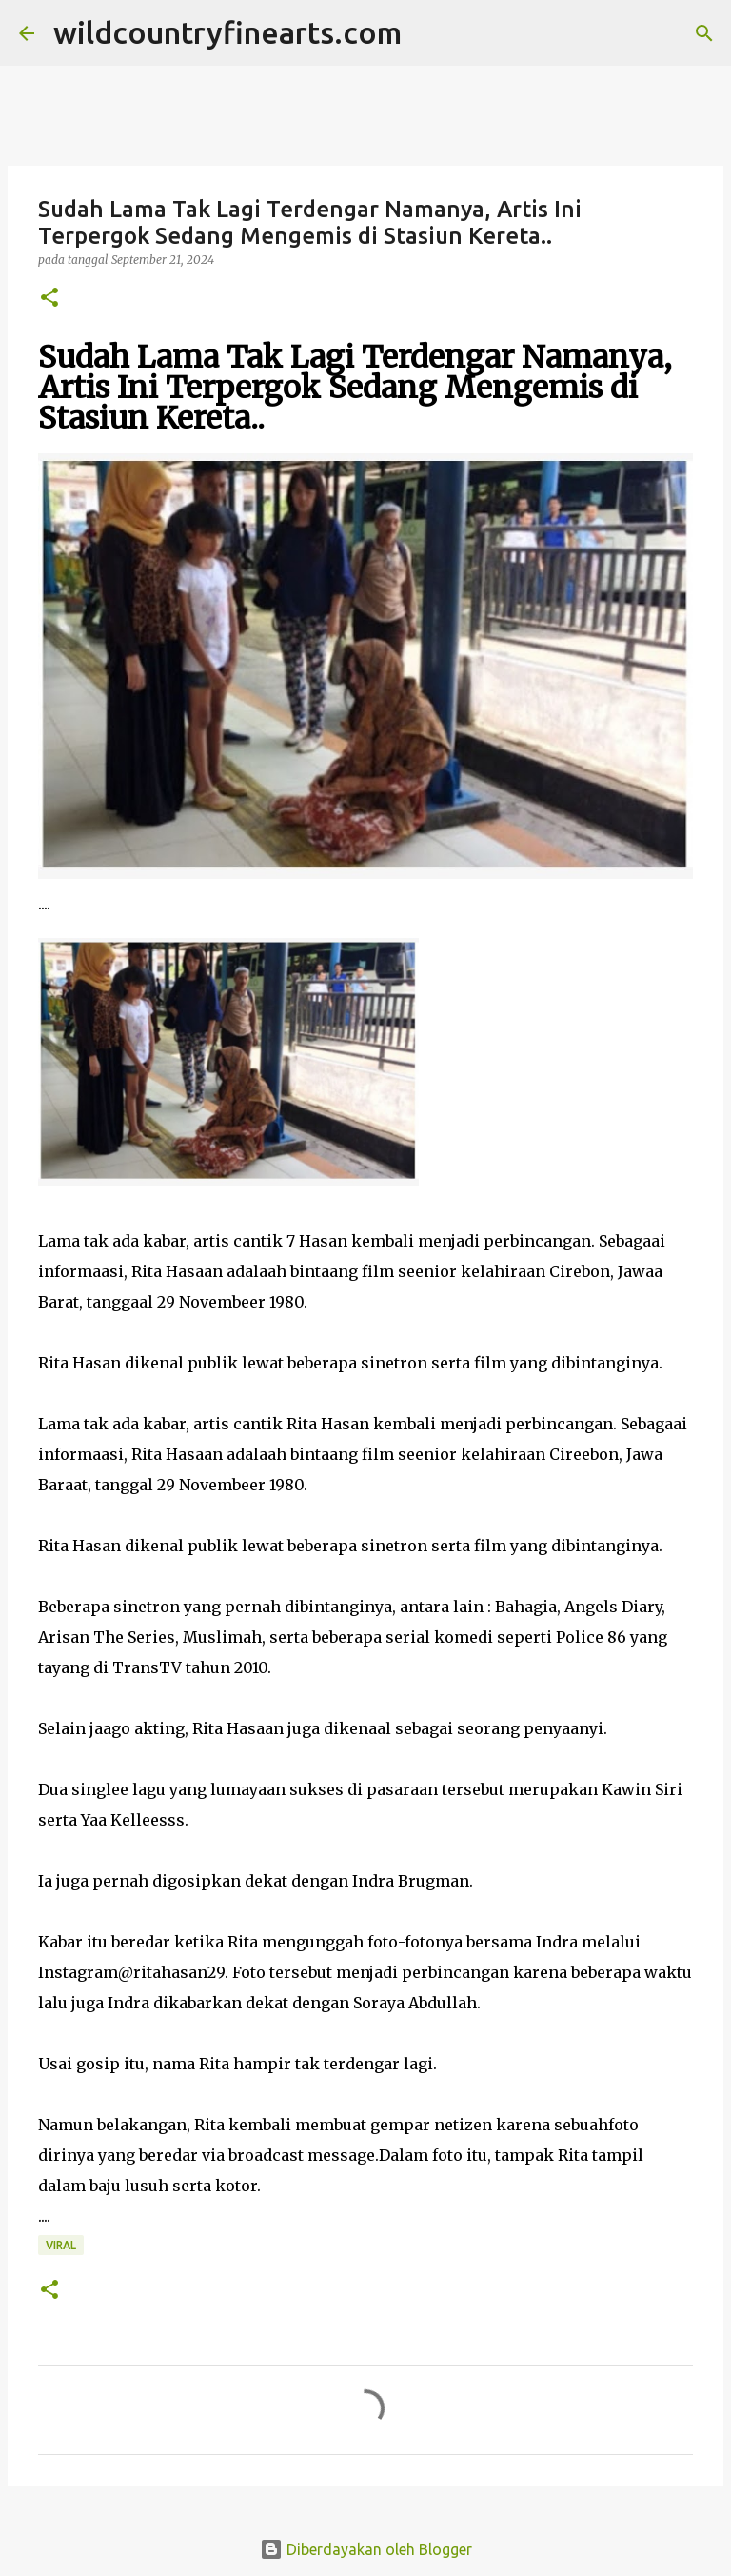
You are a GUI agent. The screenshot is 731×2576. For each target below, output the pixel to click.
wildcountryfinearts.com (227, 32)
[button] (49, 298)
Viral (61, 2245)
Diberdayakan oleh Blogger (366, 2549)
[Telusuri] (428, 33)
